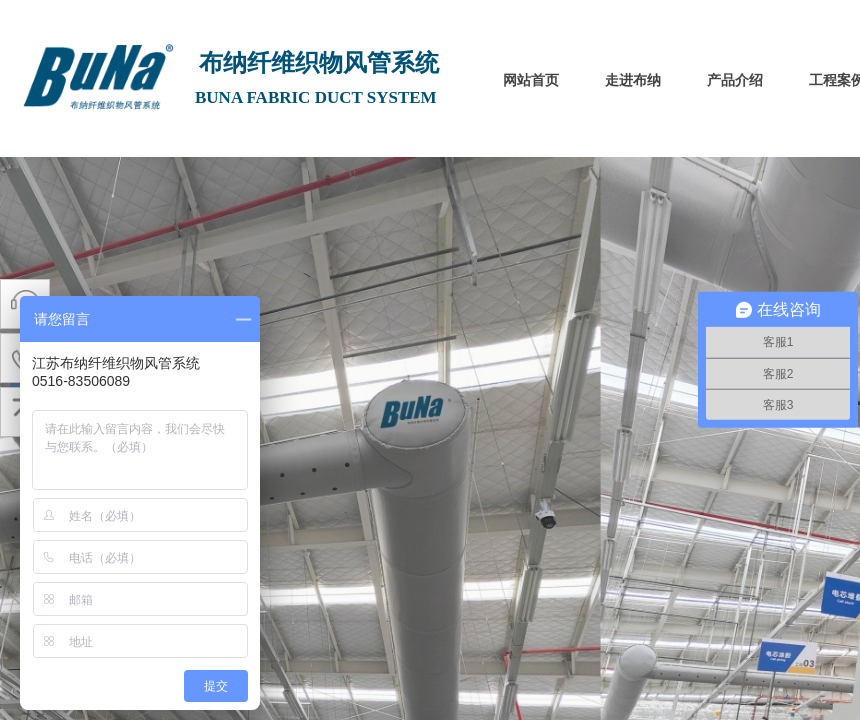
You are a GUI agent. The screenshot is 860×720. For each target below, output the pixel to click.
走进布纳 (633, 80)
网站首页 (531, 80)
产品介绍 (735, 80)
